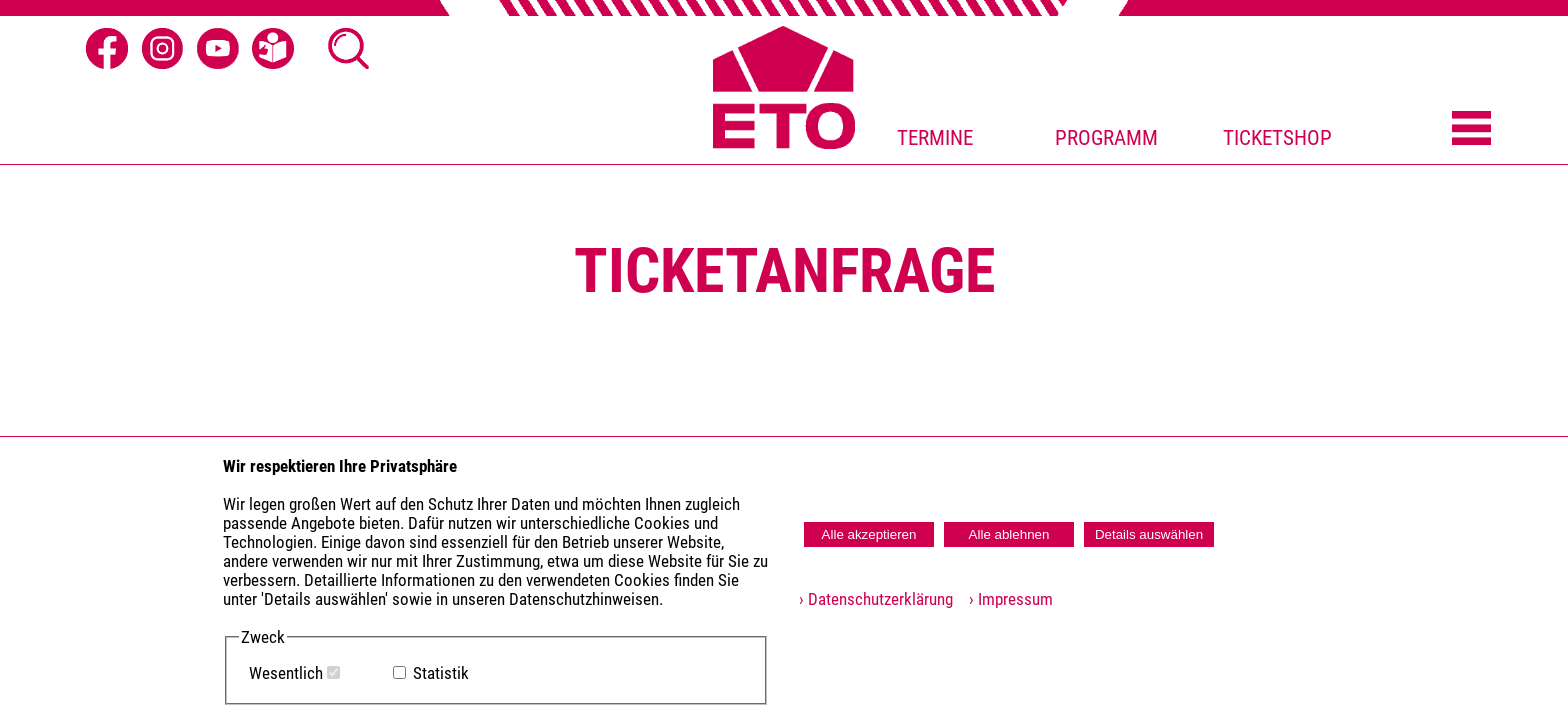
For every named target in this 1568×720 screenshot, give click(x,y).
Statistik (441, 673)
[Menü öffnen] (1471, 130)
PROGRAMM (1106, 138)
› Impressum (1005, 599)
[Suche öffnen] (349, 49)
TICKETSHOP (1277, 138)
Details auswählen (1149, 534)
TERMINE (935, 138)
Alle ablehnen (1009, 534)
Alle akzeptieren (869, 534)
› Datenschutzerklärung (876, 599)
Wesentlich (286, 673)
